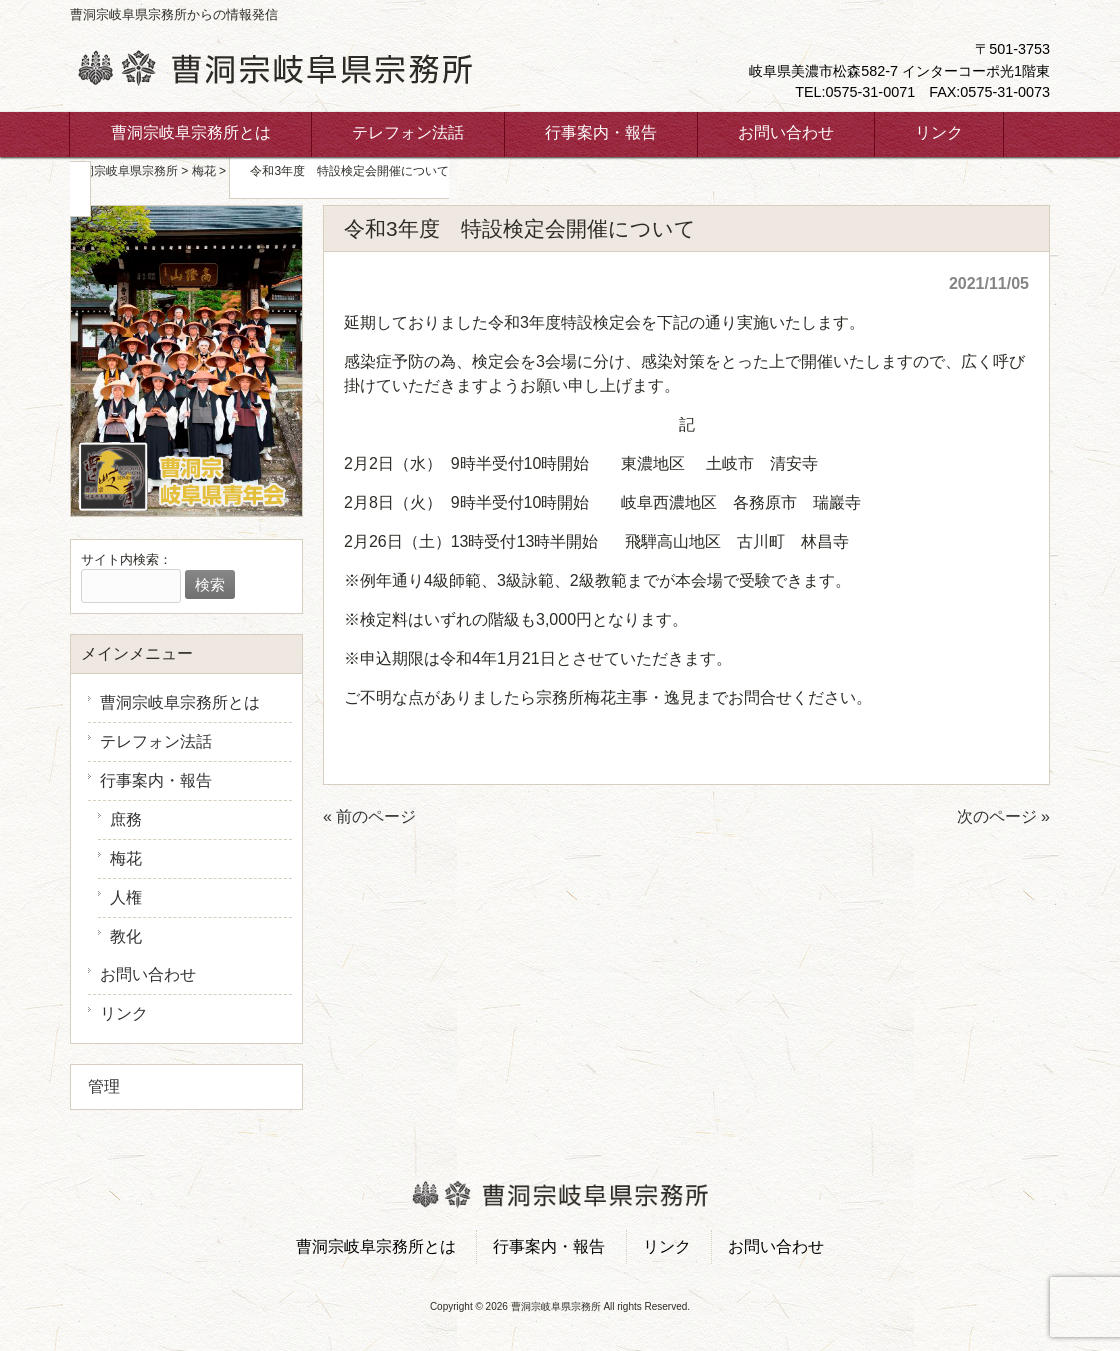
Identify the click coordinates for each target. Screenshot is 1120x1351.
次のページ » (1003, 816)
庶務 (126, 819)
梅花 (126, 858)
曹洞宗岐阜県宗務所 (124, 171)
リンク (124, 1013)
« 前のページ (369, 816)
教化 (126, 936)
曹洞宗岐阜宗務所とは (180, 702)
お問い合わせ (148, 974)
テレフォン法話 (156, 741)
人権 (126, 897)
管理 (104, 1086)
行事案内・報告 (156, 780)
